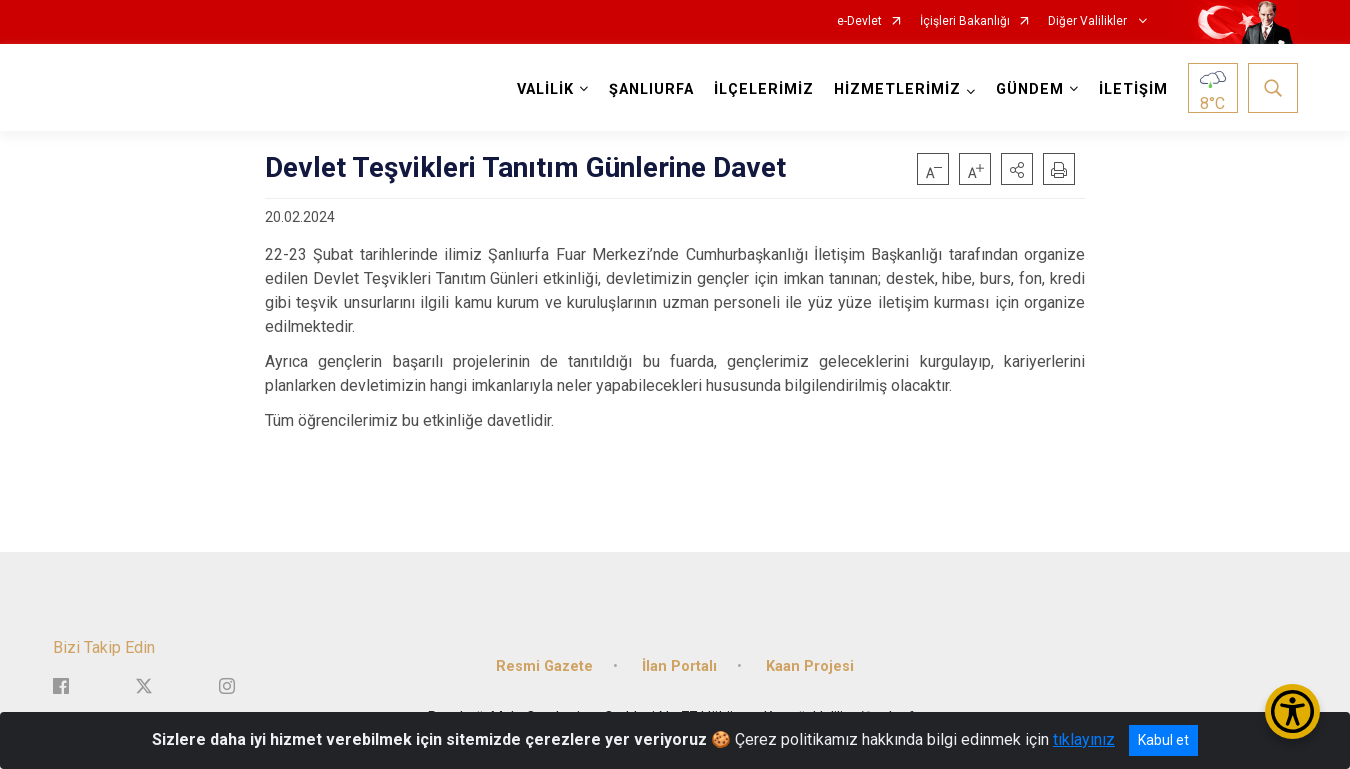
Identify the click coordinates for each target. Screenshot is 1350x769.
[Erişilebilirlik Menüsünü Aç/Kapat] (1292, 711)
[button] (1017, 169)
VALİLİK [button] (545, 89)
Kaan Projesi (810, 664)
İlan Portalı (679, 664)
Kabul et (1163, 740)
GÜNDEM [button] (1030, 89)
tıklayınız (1084, 739)
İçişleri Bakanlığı (965, 21)
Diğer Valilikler (1089, 21)
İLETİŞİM (1133, 89)
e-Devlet (859, 21)
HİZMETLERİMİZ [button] (897, 89)
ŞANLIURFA (651, 89)
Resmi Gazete (544, 664)
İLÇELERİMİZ (764, 89)
